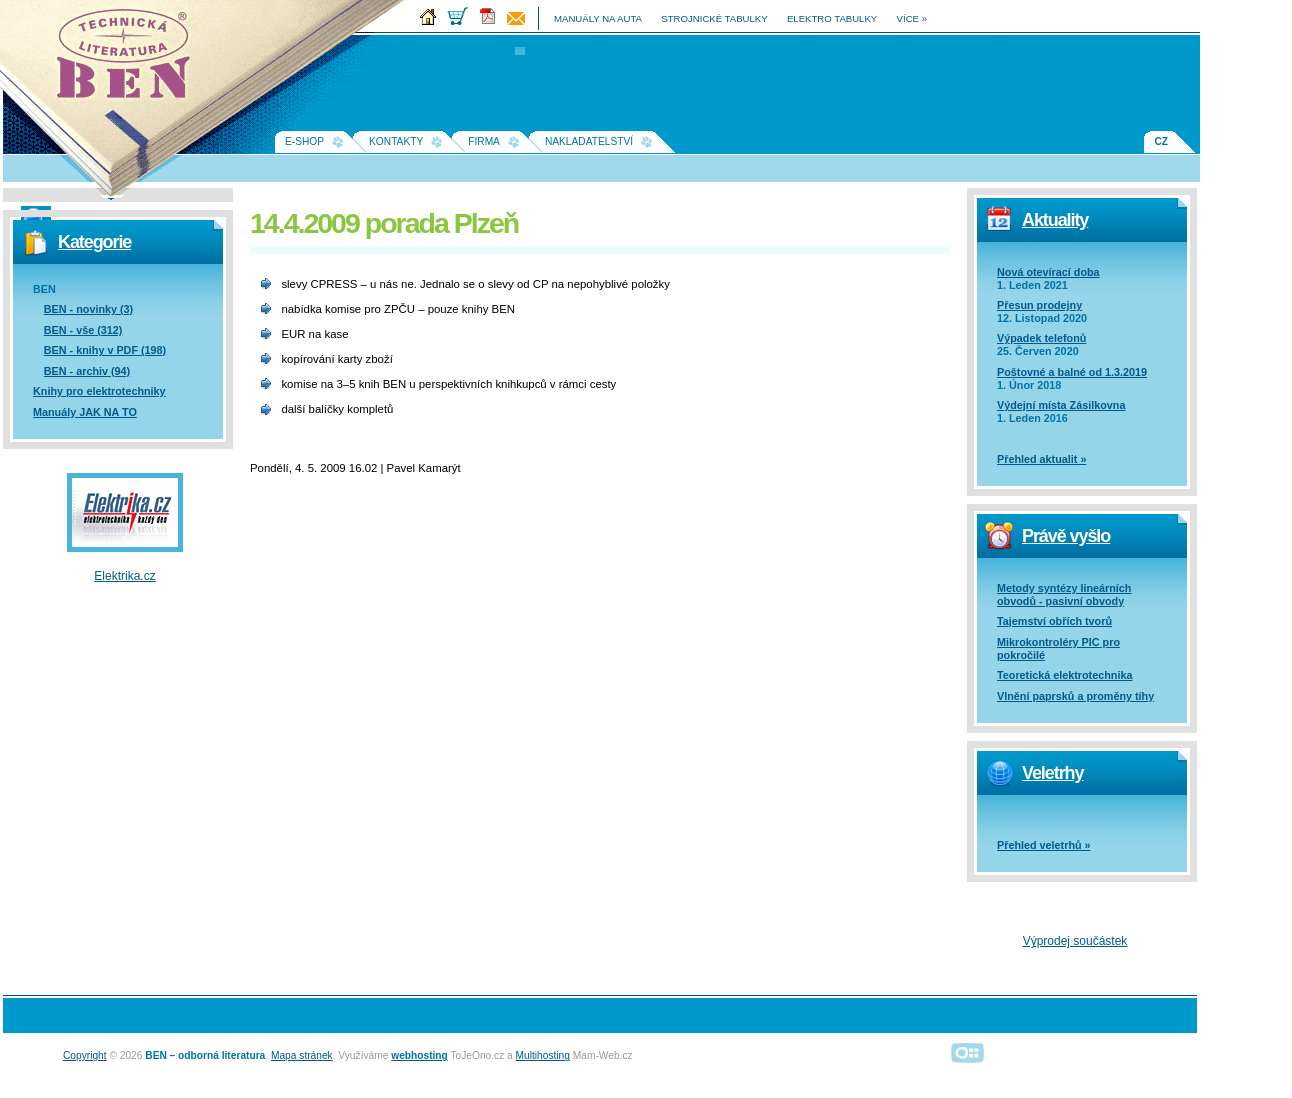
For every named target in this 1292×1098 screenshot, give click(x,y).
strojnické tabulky (714, 18)
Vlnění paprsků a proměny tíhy (1075, 696)
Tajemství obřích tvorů (1054, 621)
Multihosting (543, 1055)
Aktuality (1055, 220)
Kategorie (94, 242)
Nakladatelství (589, 141)
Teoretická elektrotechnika (1064, 675)
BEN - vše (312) (83, 330)
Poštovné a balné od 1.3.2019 (1072, 372)
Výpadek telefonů (1041, 338)
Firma (484, 141)
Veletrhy (1052, 773)
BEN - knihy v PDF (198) (105, 350)
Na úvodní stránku (130, 60)
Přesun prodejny (1039, 305)
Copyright (85, 1055)
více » (912, 18)
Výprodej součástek (1075, 941)
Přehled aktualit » (1041, 459)
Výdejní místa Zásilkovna (1061, 405)
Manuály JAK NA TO (85, 412)
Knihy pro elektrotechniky (99, 391)
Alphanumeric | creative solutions (968, 1052)
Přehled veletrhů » (1044, 845)
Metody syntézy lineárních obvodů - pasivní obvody (1064, 594)
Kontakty (396, 141)
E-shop (304, 141)
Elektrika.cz (124, 576)
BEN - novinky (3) (88, 309)
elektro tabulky (832, 18)
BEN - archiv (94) (87, 371)
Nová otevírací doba (1048, 272)
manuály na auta (598, 18)
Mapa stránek (302, 1055)
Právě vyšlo (1066, 536)
